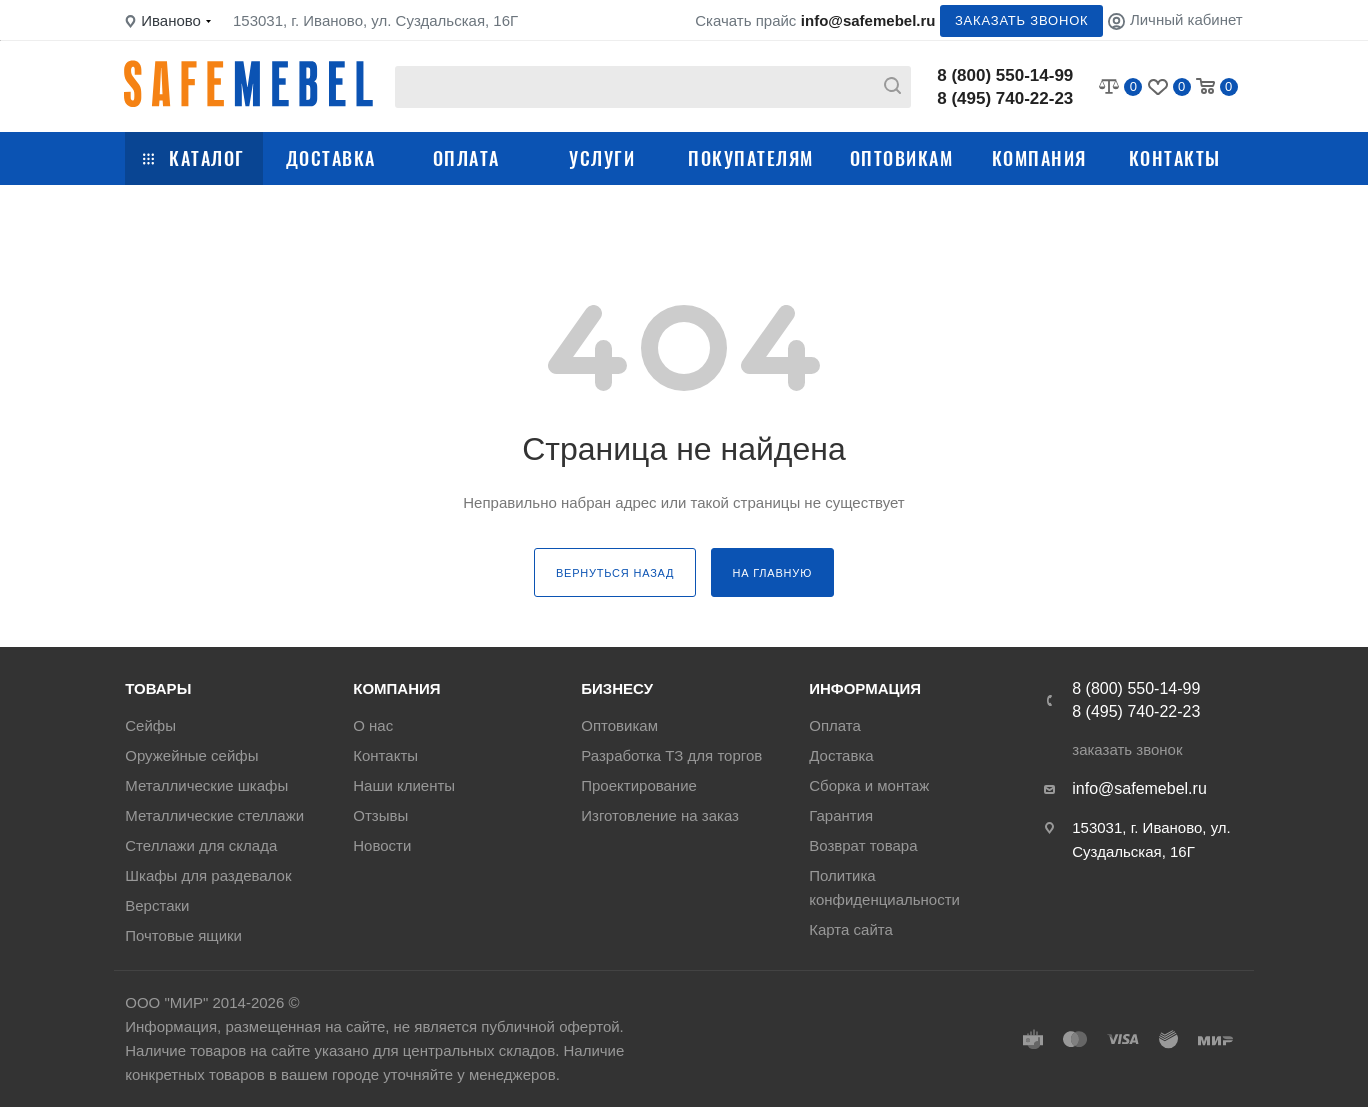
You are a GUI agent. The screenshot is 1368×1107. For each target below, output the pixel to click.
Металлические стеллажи (214, 815)
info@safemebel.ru (868, 20)
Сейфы (150, 725)
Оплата (466, 158)
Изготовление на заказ (660, 815)
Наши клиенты (404, 785)
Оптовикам (902, 158)
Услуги (602, 158)
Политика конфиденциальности (884, 887)
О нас (373, 725)
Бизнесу (617, 688)
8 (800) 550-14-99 (1005, 75)
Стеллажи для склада (201, 845)
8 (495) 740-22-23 (1005, 98)
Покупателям (751, 158)
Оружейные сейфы (191, 755)
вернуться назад (615, 573)
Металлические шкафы (206, 785)
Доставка (331, 158)
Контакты (1175, 158)
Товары (158, 688)
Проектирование (639, 785)
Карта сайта (851, 929)
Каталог (194, 158)
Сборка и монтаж (869, 785)
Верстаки (157, 905)
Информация (865, 688)
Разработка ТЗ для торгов (671, 755)
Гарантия (841, 815)
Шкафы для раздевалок (208, 875)
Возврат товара (863, 845)
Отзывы (380, 815)
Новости (382, 845)
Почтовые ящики (183, 935)
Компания (1039, 158)
